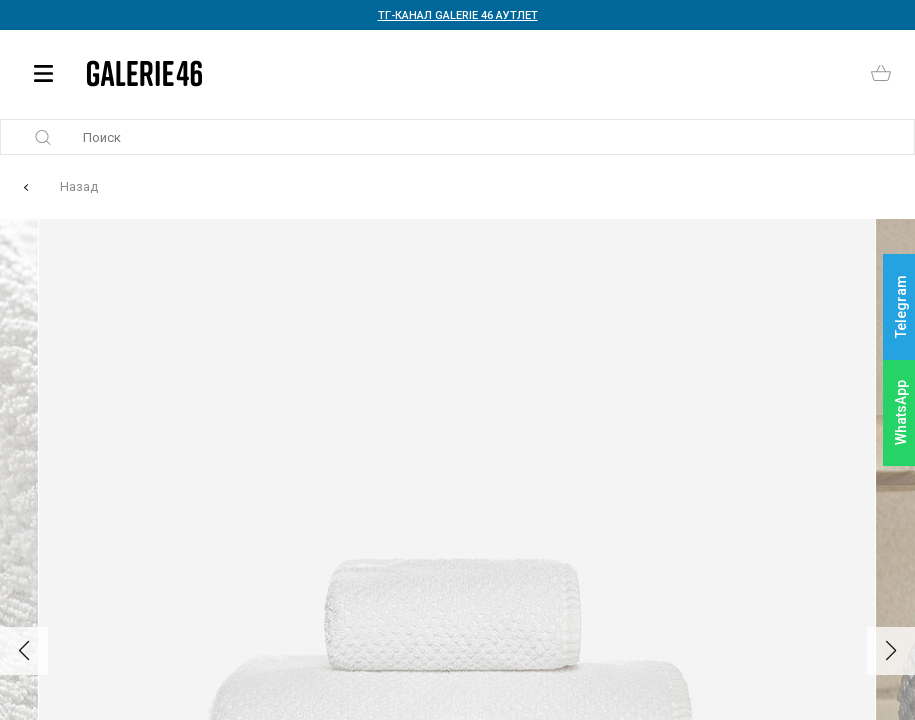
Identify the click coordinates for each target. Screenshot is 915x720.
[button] (24, 651)
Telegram (901, 307)
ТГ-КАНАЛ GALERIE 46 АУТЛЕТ (458, 15)
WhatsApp (901, 412)
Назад (79, 186)
